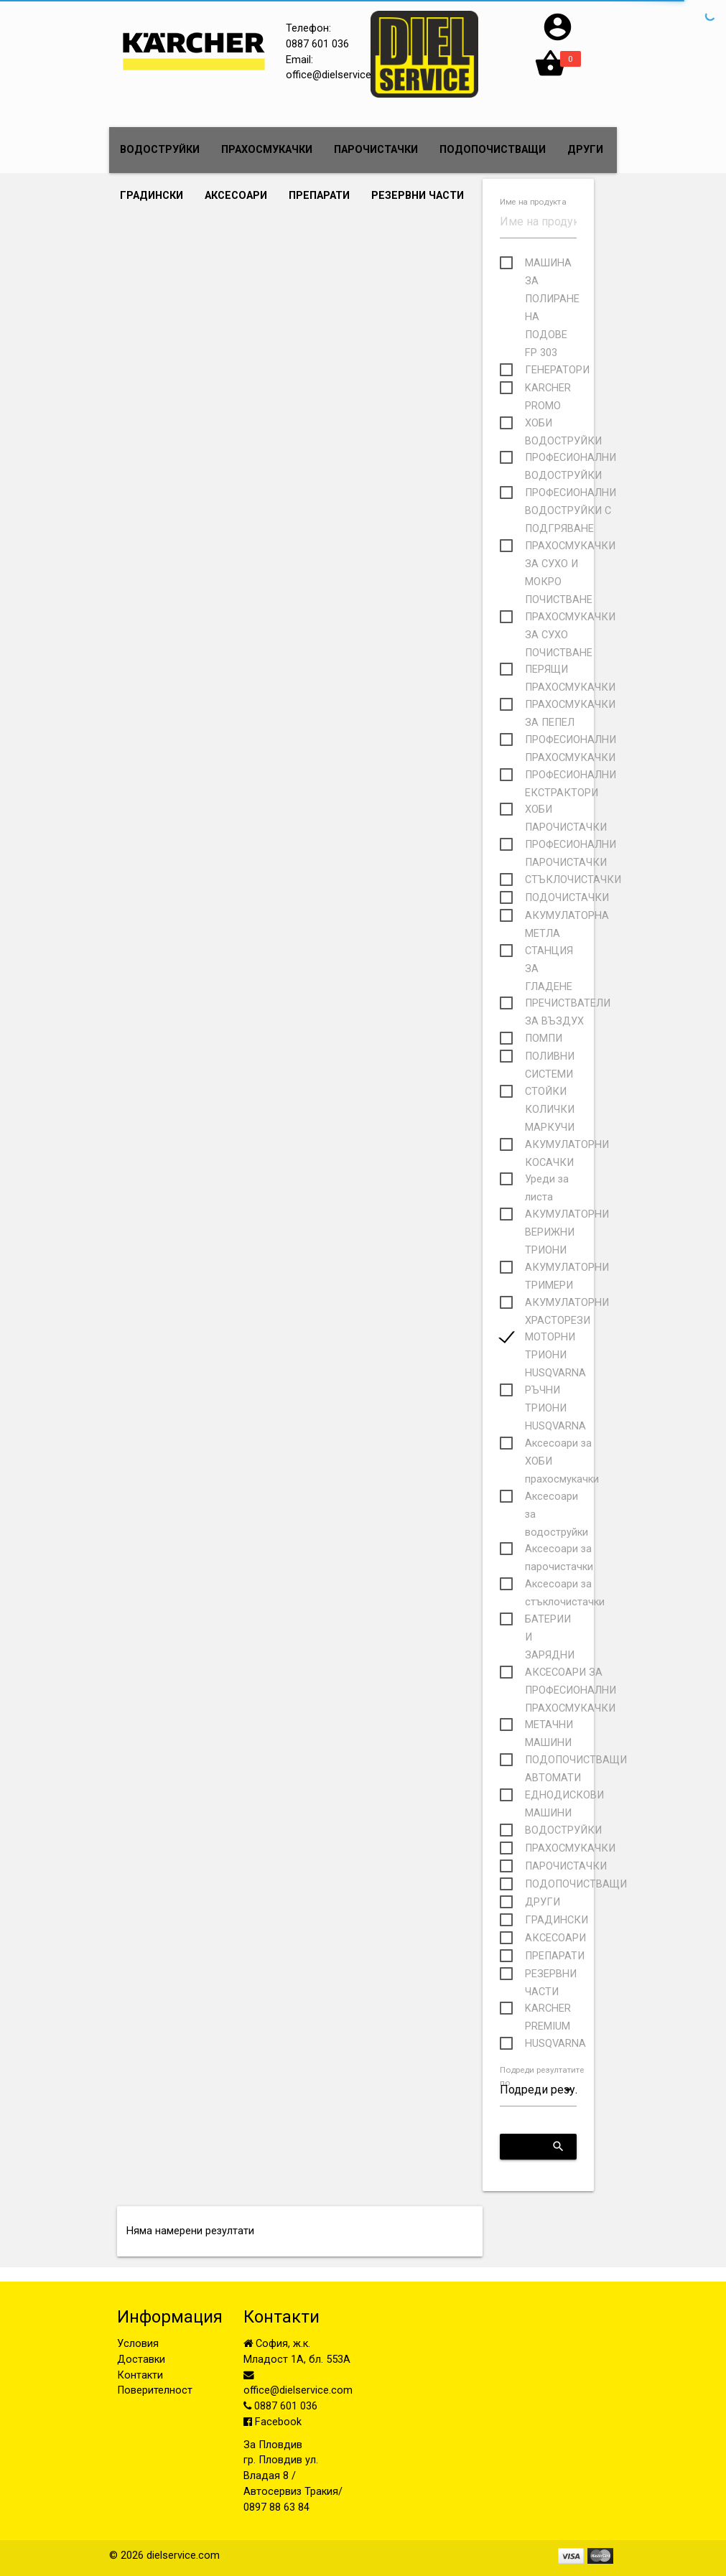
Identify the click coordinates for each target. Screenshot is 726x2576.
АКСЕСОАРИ (236, 196)
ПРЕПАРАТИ (319, 196)
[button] (557, 40)
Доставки (141, 2359)
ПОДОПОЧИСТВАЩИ (492, 150)
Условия (138, 2344)
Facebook (272, 2422)
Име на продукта (533, 202)
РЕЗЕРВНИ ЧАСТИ (417, 196)
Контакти (140, 2375)
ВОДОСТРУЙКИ (160, 150)
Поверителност (154, 2390)
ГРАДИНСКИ (151, 196)
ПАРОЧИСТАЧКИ (376, 150)
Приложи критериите (544, 2147)
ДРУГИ (585, 150)
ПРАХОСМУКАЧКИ (266, 150)
